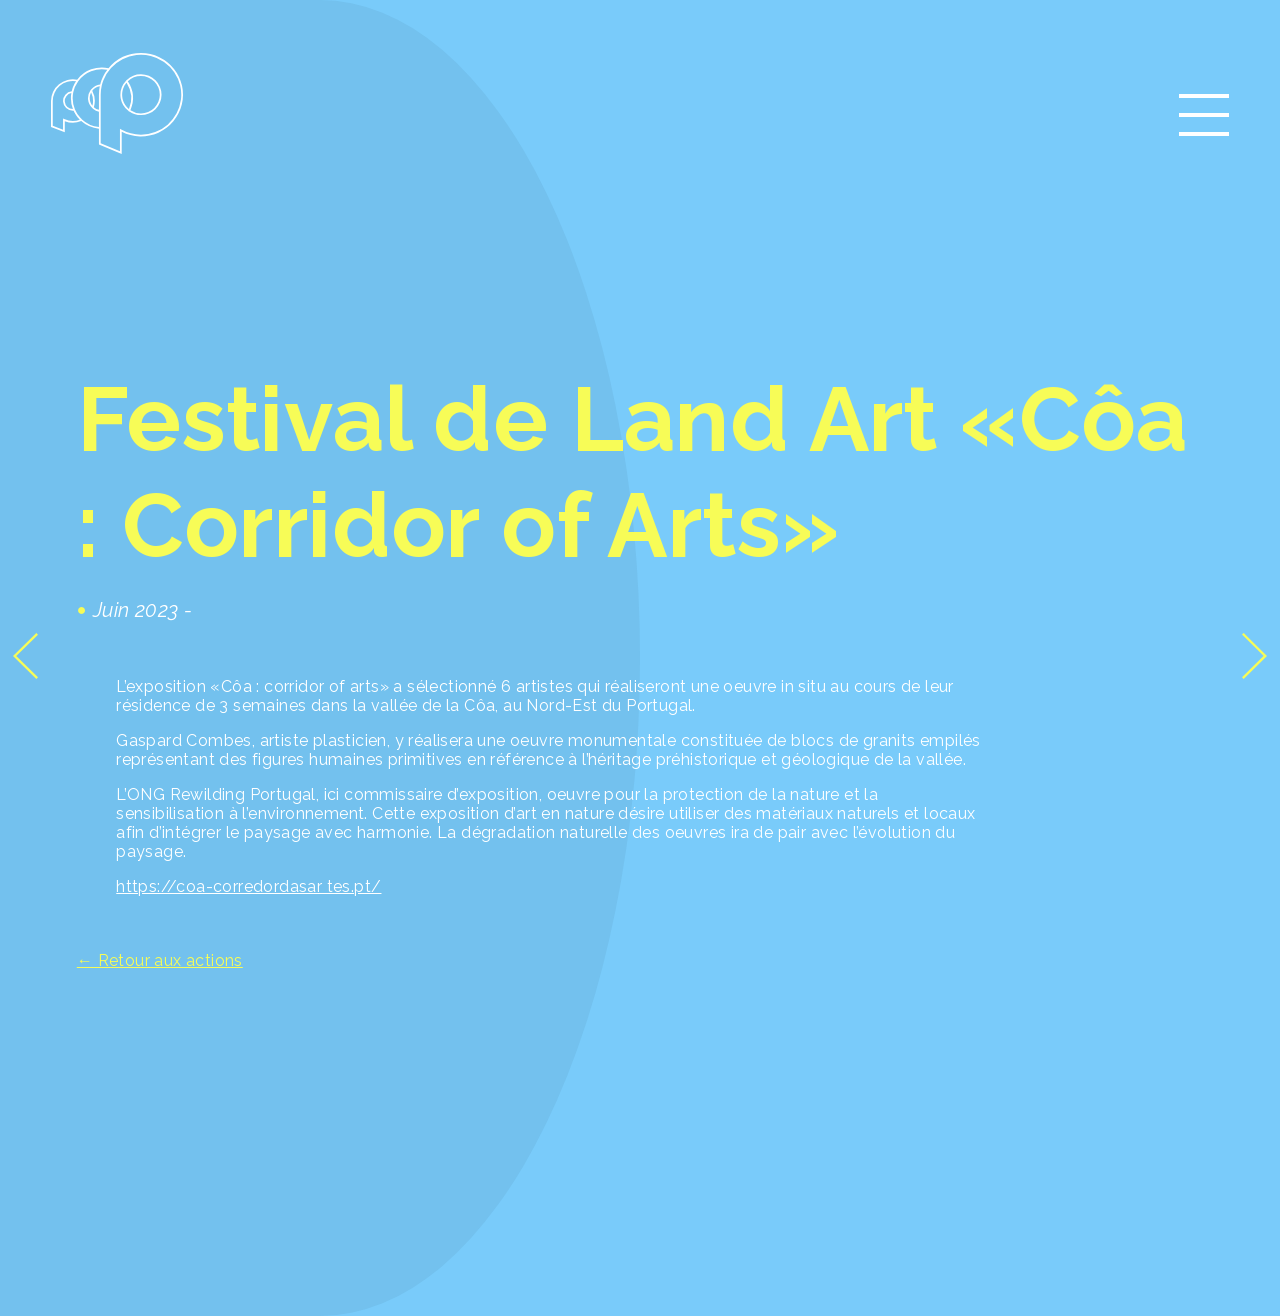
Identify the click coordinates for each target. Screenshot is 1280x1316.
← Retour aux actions (160, 960)
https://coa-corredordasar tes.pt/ (248, 886)
